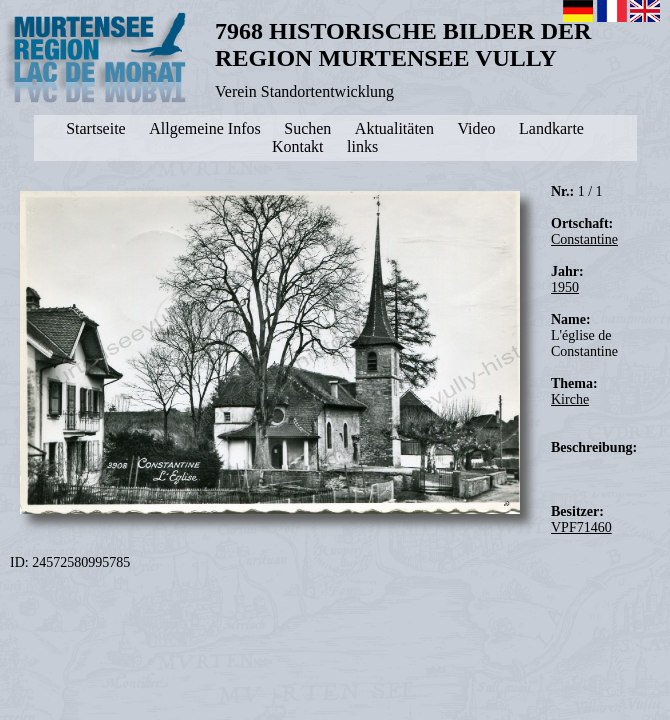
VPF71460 (581, 527)
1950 (565, 287)
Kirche (570, 399)
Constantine (584, 239)
